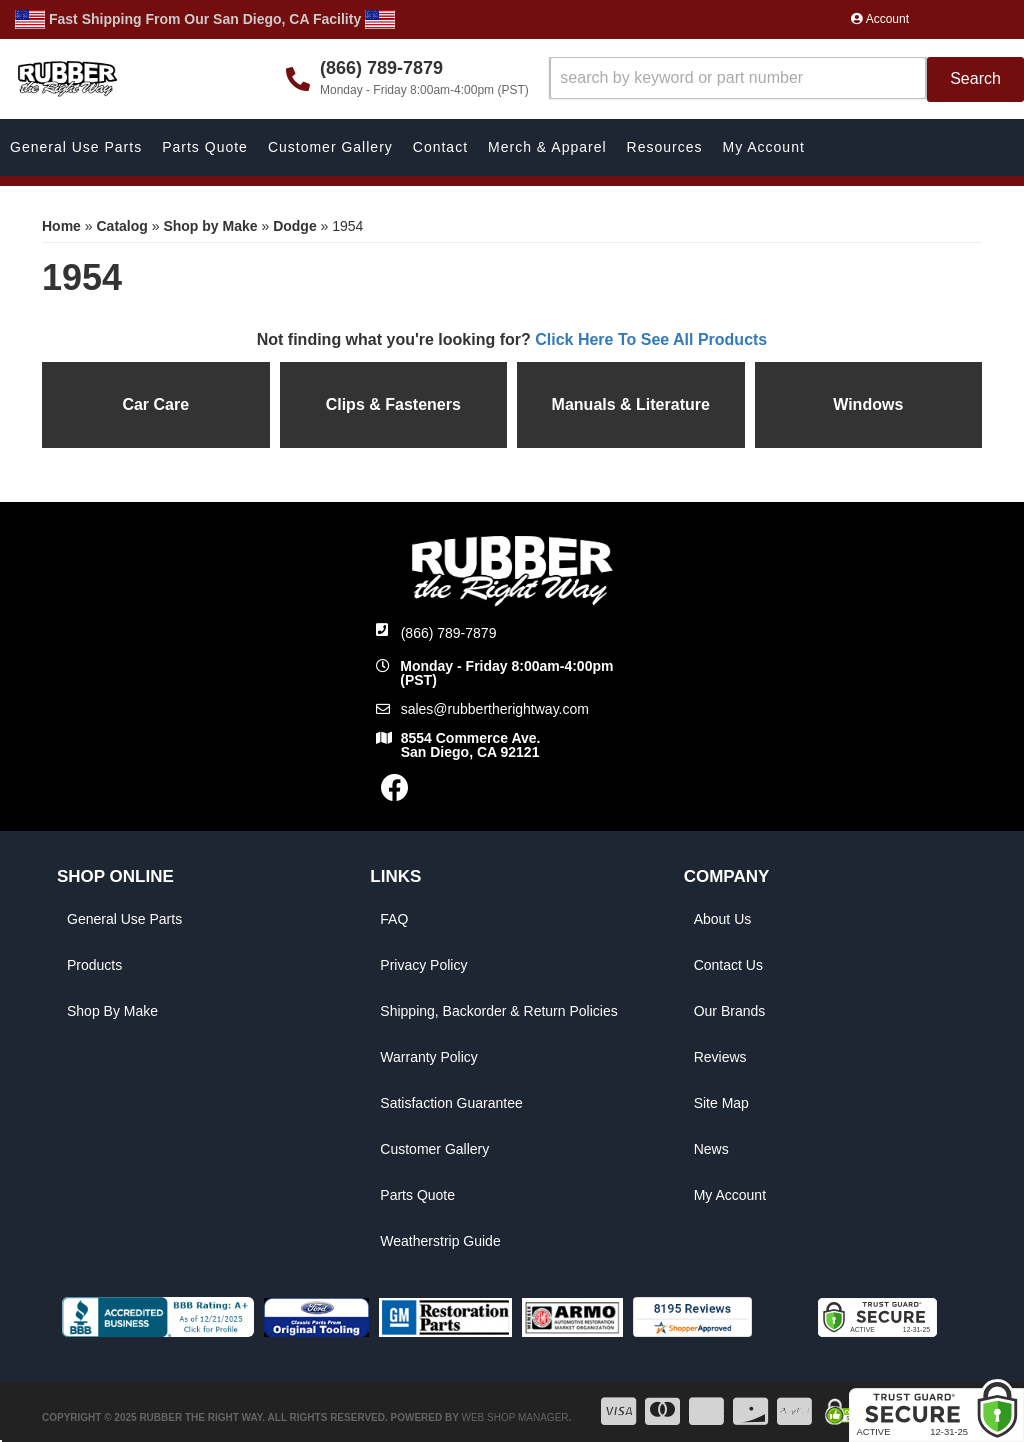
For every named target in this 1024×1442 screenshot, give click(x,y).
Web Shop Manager (514, 1417)
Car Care (155, 404)
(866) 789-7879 (449, 633)
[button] (786, 79)
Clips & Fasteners (393, 404)
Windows (868, 404)
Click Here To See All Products (651, 339)
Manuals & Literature (631, 404)
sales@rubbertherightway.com (495, 709)
